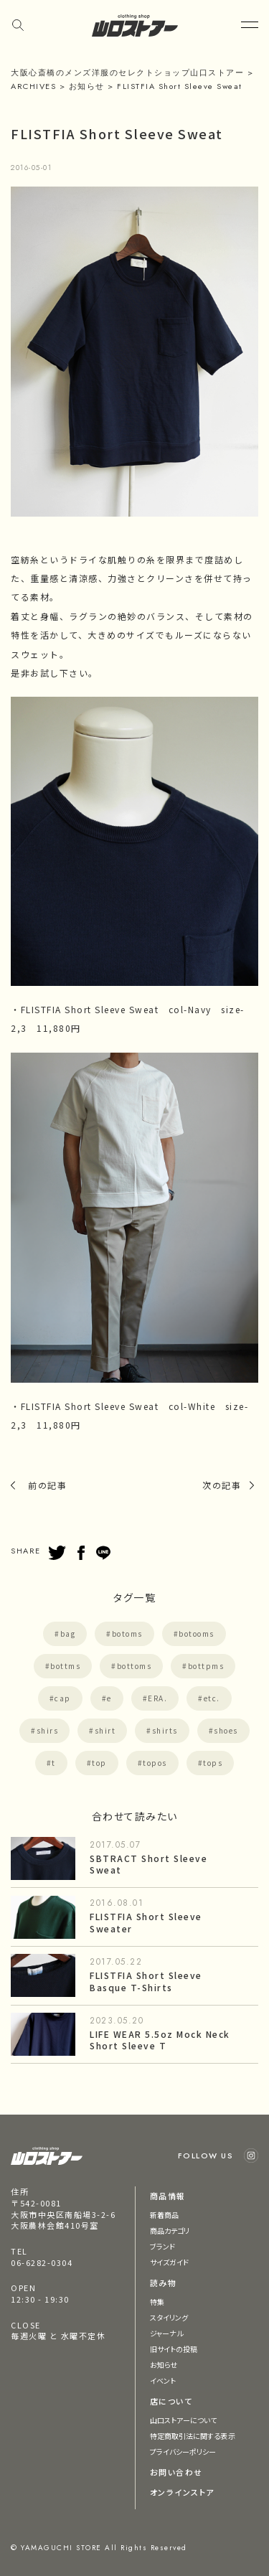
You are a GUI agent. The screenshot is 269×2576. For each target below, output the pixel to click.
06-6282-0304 (41, 2262)
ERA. (157, 1698)
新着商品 (164, 2214)
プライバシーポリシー (183, 2451)
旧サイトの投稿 (174, 2349)
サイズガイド (169, 2262)
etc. (212, 1698)
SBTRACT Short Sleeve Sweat (148, 1864)
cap (63, 1698)
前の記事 (47, 1485)
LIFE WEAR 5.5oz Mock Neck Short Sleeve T (160, 2040)
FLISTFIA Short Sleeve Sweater (146, 1922)
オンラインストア (182, 2492)
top (99, 1762)
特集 (157, 2301)
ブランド (162, 2246)
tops (212, 1762)
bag (68, 1633)
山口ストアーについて (183, 2420)
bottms (65, 1665)
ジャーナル (167, 2333)
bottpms (206, 1665)
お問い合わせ (176, 2472)
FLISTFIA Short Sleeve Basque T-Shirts (146, 1981)
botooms (196, 1633)
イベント (163, 2380)
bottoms (134, 1665)
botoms (127, 1633)
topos (155, 1762)
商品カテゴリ (170, 2230)
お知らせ (163, 2364)
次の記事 (221, 1485)
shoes (226, 1730)
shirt (105, 1730)
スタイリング (169, 2317)
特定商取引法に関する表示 (192, 2435)
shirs (48, 1730)
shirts (165, 1730)
